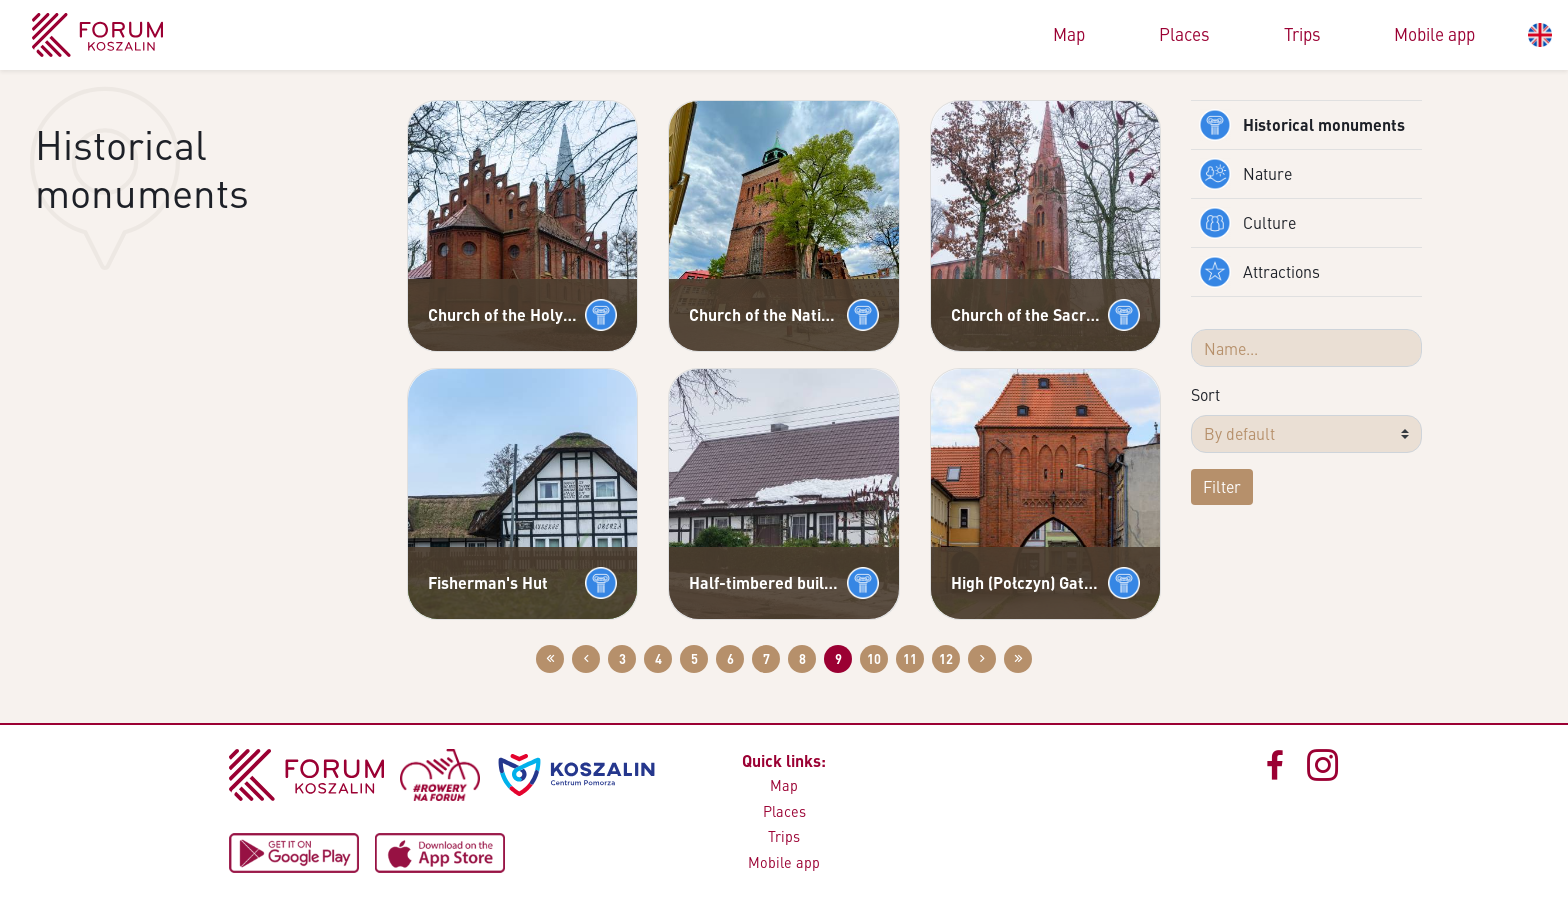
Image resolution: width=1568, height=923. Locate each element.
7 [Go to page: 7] (766, 659)
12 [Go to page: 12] (946, 659)
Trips (1302, 34)
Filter (1222, 486)
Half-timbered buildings (763, 582)
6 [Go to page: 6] (730, 659)
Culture (1247, 223)
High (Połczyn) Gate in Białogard (1025, 582)
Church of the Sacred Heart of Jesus (1025, 314)
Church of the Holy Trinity (502, 314)
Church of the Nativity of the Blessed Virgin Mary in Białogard (763, 314)
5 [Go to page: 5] (694, 659)
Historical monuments (1302, 125)
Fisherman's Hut (488, 582)
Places (1184, 34)
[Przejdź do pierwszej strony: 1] (550, 659)
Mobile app (1434, 34)
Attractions (1259, 272)
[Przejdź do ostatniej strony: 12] (1018, 659)
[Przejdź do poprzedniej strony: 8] (586, 659)
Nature (1245, 174)
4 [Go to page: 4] (658, 659)
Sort (1205, 394)
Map (1069, 34)
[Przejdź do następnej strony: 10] (982, 659)
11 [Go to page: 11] (910, 659)
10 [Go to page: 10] (874, 659)
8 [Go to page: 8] (802, 659)
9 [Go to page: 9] (838, 659)
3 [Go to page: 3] (622, 659)
